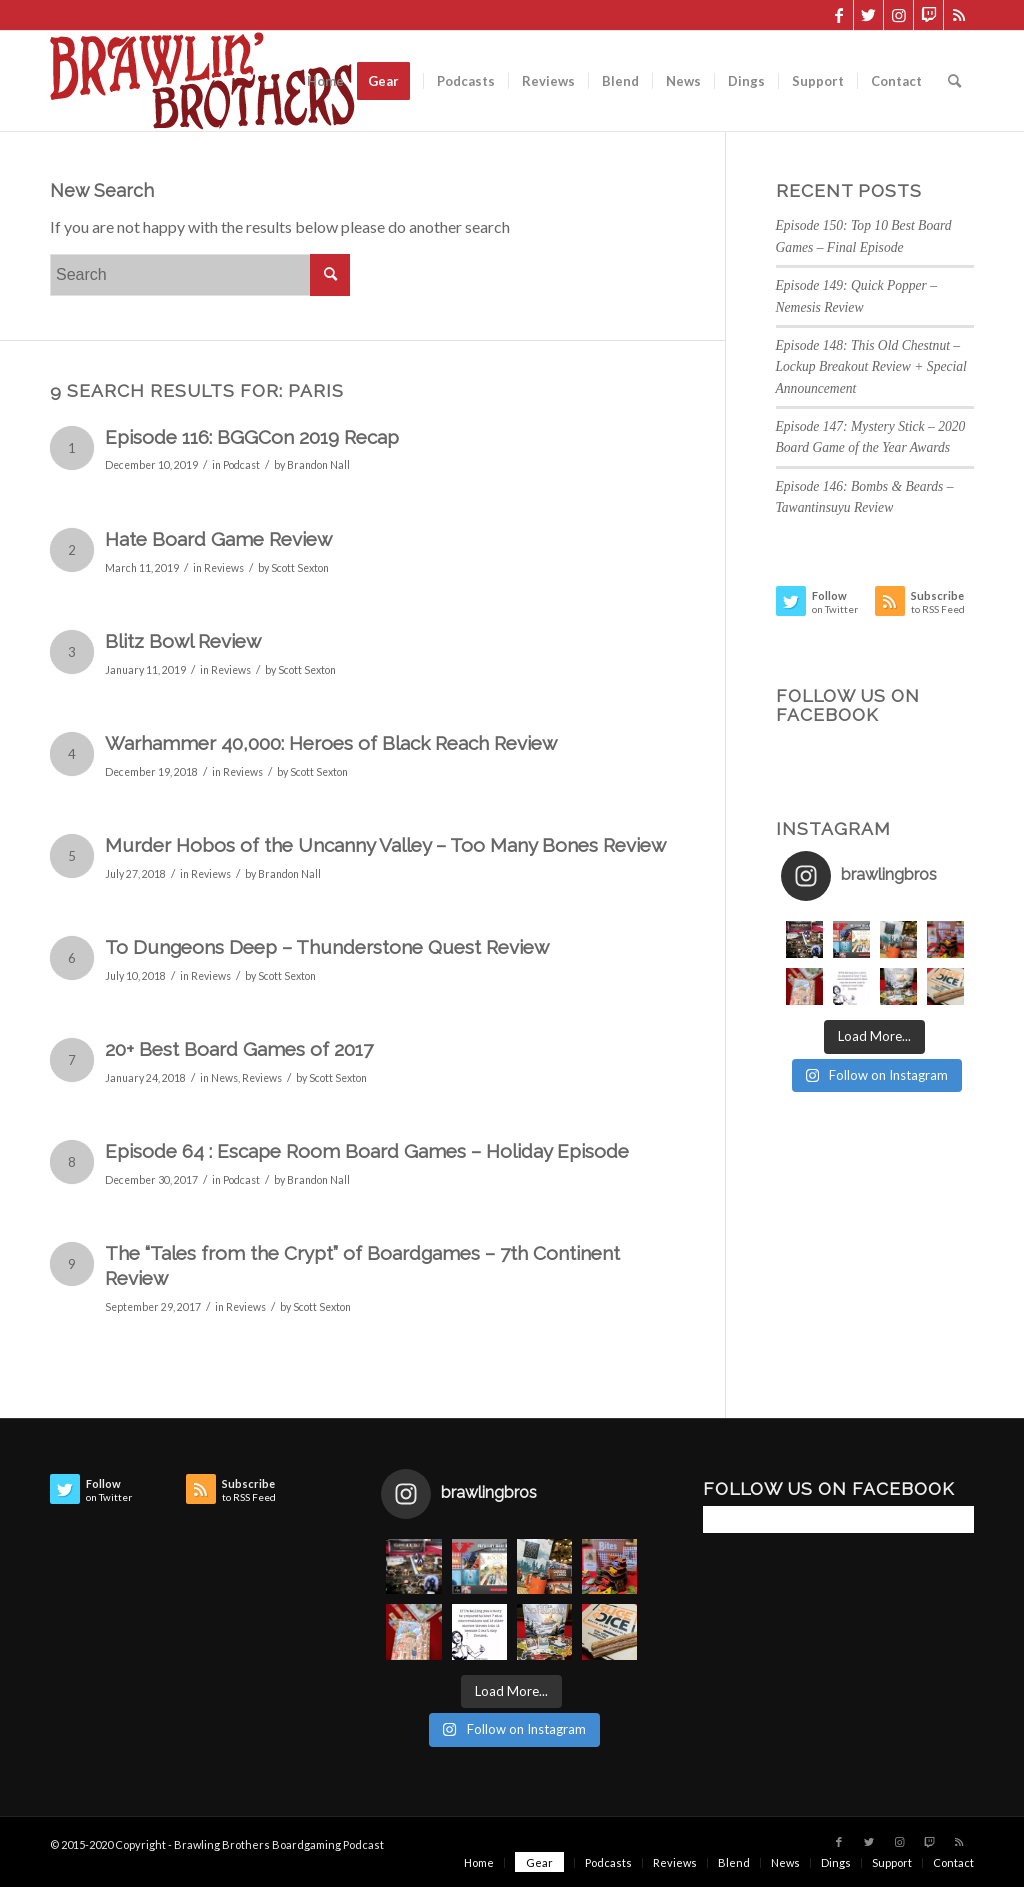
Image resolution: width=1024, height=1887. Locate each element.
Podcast (241, 465)
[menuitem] (325, 81)
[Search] (954, 81)
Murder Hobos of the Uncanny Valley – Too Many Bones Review (385, 845)
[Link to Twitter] (868, 15)
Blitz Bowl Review (183, 641)
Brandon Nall (318, 465)
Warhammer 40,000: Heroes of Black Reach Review (331, 743)
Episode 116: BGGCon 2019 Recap (252, 437)
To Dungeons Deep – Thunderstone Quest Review (327, 947)
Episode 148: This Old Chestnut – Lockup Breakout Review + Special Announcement (871, 367)
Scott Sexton (300, 568)
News (224, 1078)
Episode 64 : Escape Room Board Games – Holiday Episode (367, 1151)
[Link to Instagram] (898, 15)
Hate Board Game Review (218, 539)
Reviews (224, 568)
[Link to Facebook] (838, 15)
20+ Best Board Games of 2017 (239, 1049)
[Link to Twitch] (928, 15)
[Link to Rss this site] (959, 15)
